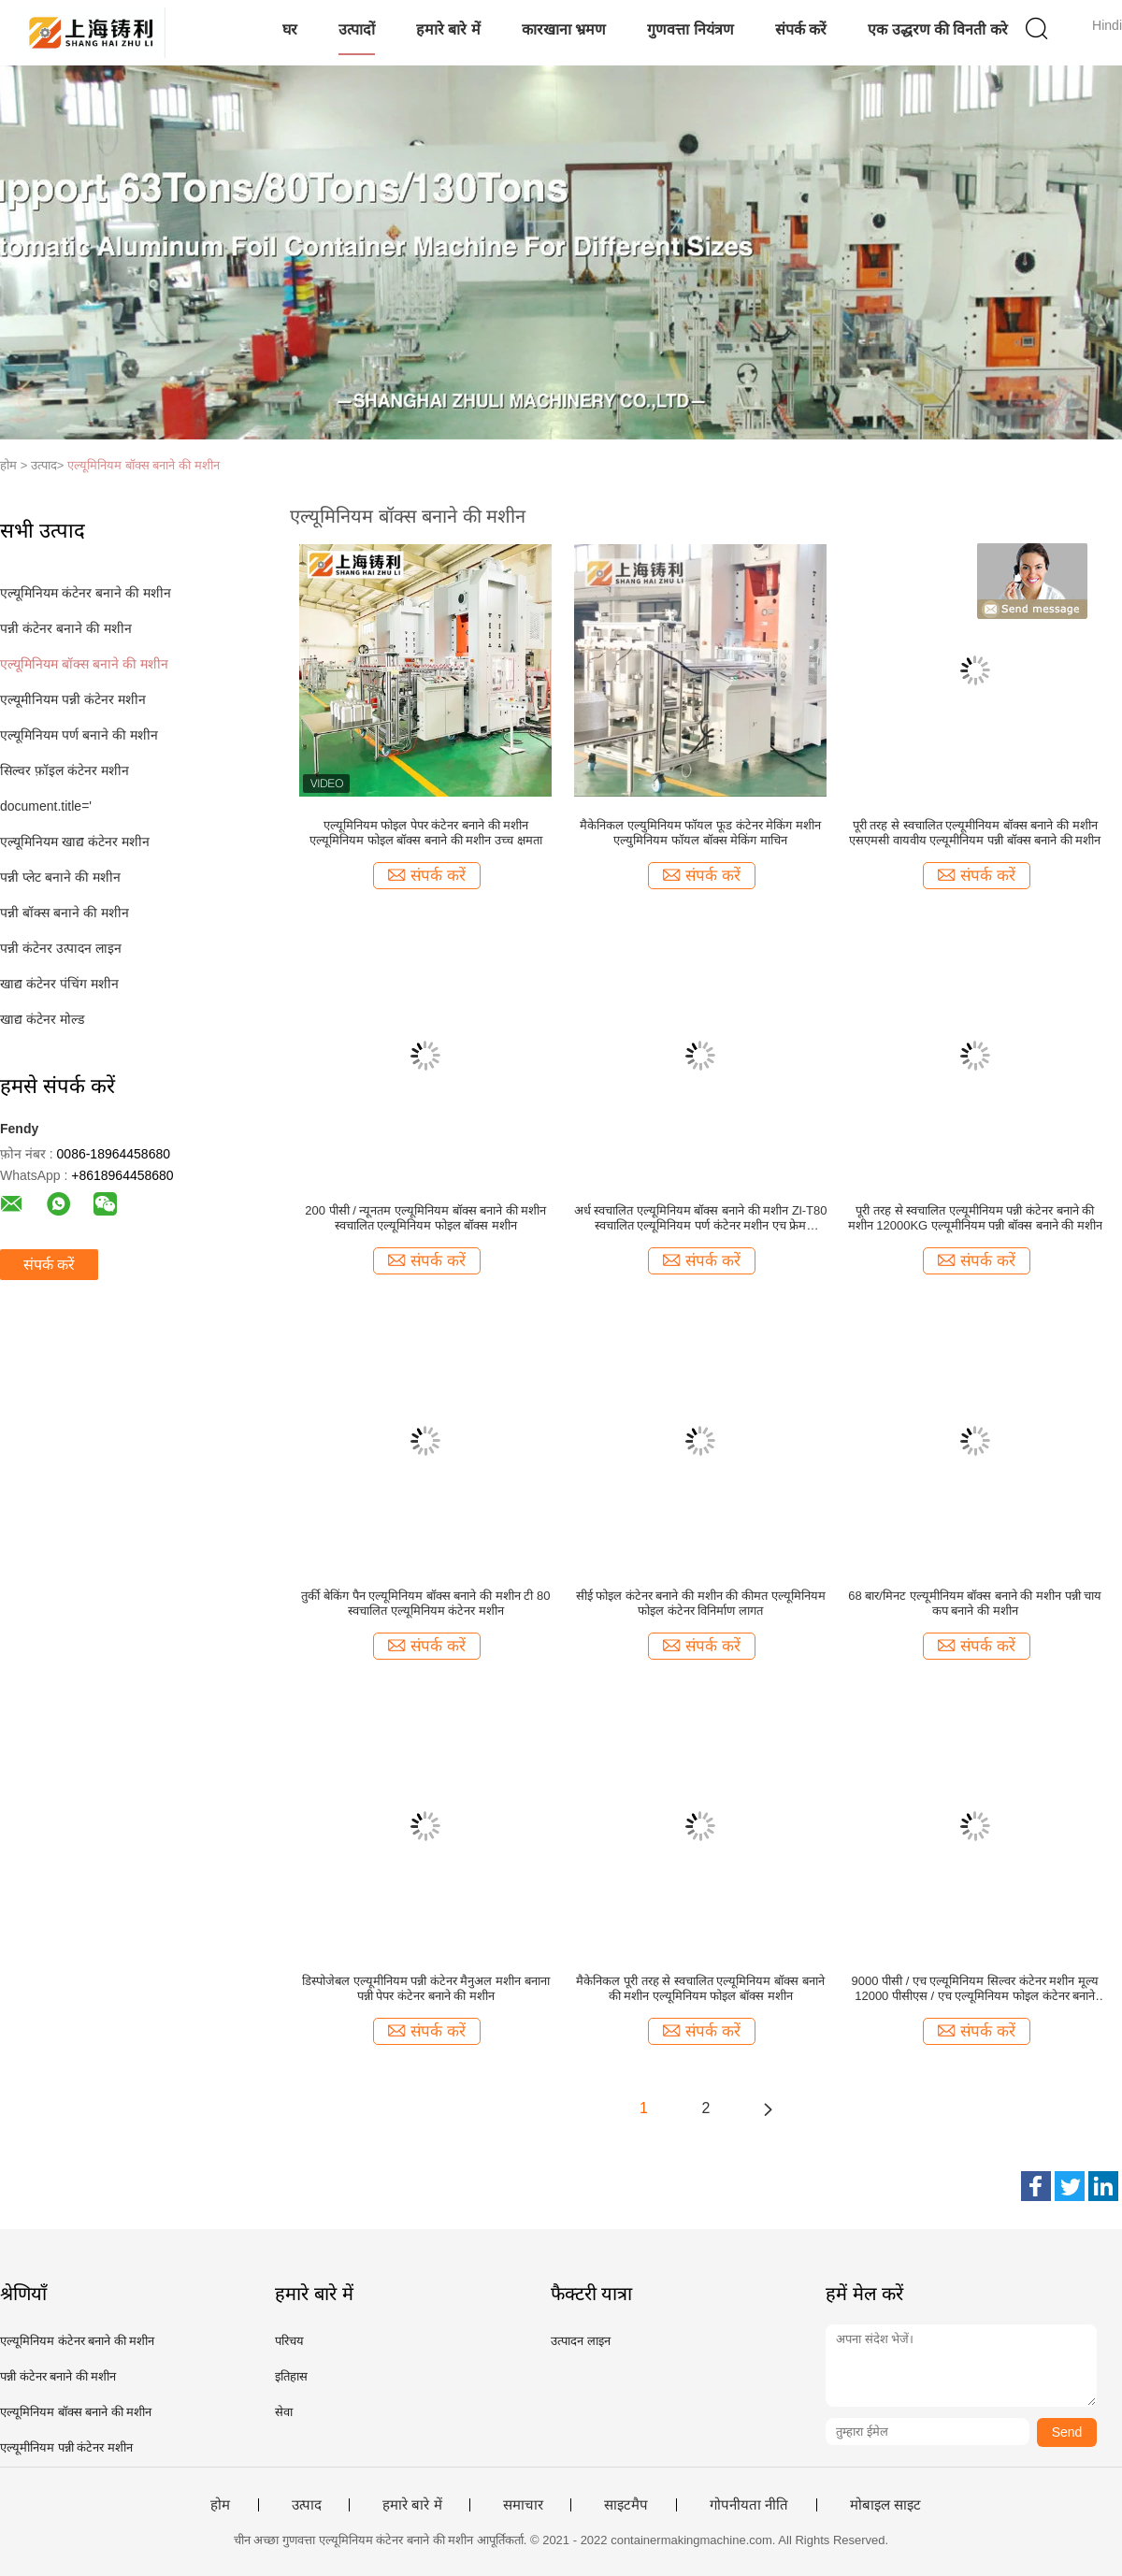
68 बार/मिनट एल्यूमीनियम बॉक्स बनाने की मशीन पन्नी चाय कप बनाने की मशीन (974, 1603)
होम (220, 2504)
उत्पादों (356, 29)
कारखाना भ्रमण (564, 29)
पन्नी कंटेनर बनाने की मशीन (66, 628)
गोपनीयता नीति (749, 2504)
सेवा (284, 2412)
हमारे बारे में (448, 29)
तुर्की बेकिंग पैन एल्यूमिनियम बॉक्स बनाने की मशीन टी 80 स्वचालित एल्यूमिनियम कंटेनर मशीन (425, 1603)
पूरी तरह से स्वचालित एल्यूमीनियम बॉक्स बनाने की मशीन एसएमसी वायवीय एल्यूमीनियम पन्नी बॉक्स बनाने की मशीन (974, 832)
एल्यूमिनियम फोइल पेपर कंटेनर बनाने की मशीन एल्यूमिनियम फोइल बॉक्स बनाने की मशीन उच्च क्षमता (425, 832)
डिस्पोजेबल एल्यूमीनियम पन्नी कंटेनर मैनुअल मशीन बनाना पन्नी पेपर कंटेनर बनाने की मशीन (426, 1988)
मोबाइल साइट (885, 2504)
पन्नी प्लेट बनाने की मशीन (60, 877)
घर (289, 29)
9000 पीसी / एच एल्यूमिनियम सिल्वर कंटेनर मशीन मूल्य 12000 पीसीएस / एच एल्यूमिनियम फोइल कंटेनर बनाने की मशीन (975, 1989)
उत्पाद (307, 2504)
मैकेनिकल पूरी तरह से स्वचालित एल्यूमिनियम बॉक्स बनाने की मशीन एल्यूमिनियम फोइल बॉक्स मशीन (700, 1988)
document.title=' (46, 806)
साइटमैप (626, 2504)
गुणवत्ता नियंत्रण (690, 29)
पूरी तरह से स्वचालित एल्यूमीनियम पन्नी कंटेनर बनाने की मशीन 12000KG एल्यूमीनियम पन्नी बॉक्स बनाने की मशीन (975, 1217)
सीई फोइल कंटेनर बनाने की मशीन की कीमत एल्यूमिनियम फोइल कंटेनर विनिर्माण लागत (701, 1603)
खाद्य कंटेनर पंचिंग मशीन (59, 983)
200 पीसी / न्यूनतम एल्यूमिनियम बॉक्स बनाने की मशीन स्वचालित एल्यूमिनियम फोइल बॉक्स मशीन (425, 1217)
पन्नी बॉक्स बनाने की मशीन (64, 912)
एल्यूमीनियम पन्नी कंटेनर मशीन (73, 699)
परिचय (289, 2341)
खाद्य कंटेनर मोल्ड (42, 1019)
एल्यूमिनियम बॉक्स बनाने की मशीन (143, 465)
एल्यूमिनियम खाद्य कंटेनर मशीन (75, 841)
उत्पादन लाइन (581, 2341)
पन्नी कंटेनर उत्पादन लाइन (61, 948)
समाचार (523, 2504)
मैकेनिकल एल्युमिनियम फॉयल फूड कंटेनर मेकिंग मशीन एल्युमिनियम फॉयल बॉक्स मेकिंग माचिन (700, 832)
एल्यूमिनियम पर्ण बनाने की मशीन (79, 734)
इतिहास (291, 2376)
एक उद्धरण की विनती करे (938, 29)
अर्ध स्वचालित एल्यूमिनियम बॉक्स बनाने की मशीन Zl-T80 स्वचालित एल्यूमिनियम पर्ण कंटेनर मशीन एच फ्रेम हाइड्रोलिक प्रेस (700, 1218)
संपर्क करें (801, 29)
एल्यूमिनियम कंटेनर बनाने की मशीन (85, 592)
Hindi (1107, 25)
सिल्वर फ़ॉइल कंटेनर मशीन (64, 770)
